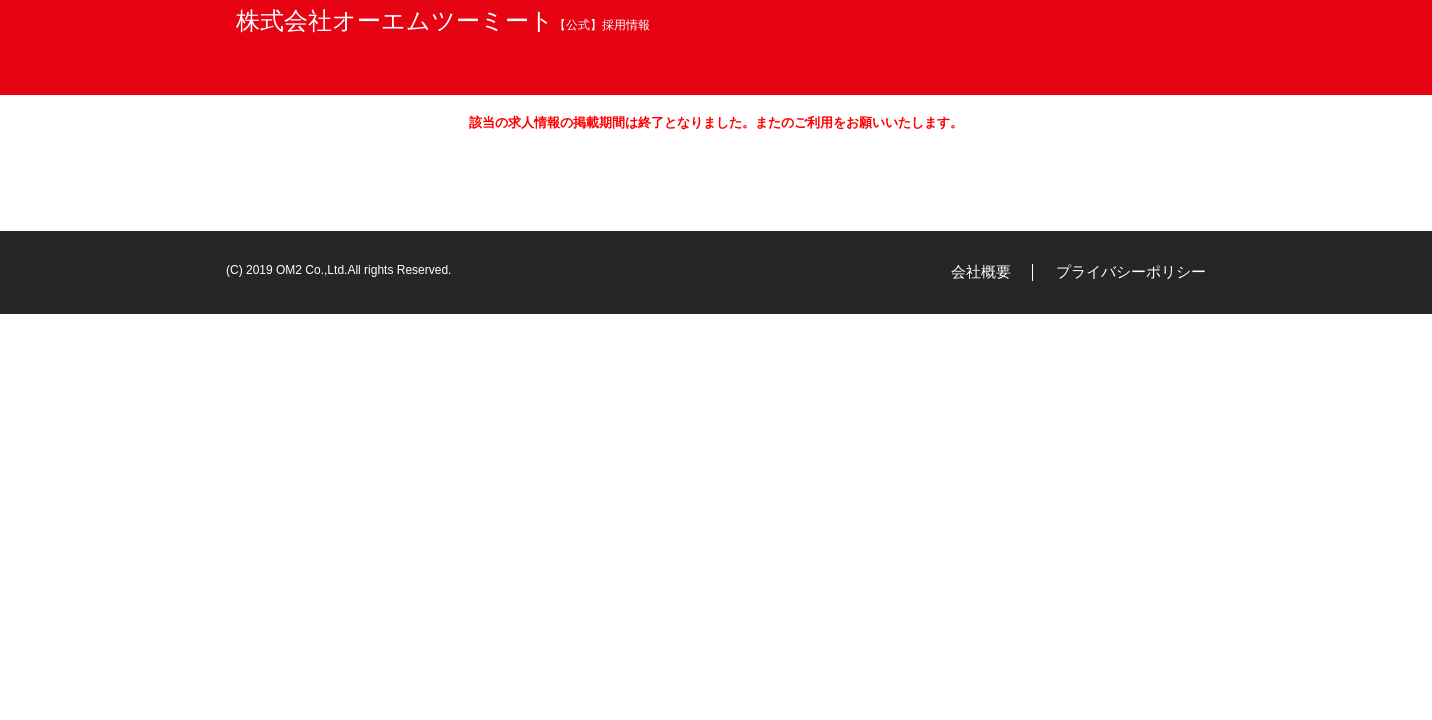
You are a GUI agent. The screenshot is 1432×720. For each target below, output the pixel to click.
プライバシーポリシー (1131, 271)
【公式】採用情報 (443, 25)
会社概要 (981, 271)
